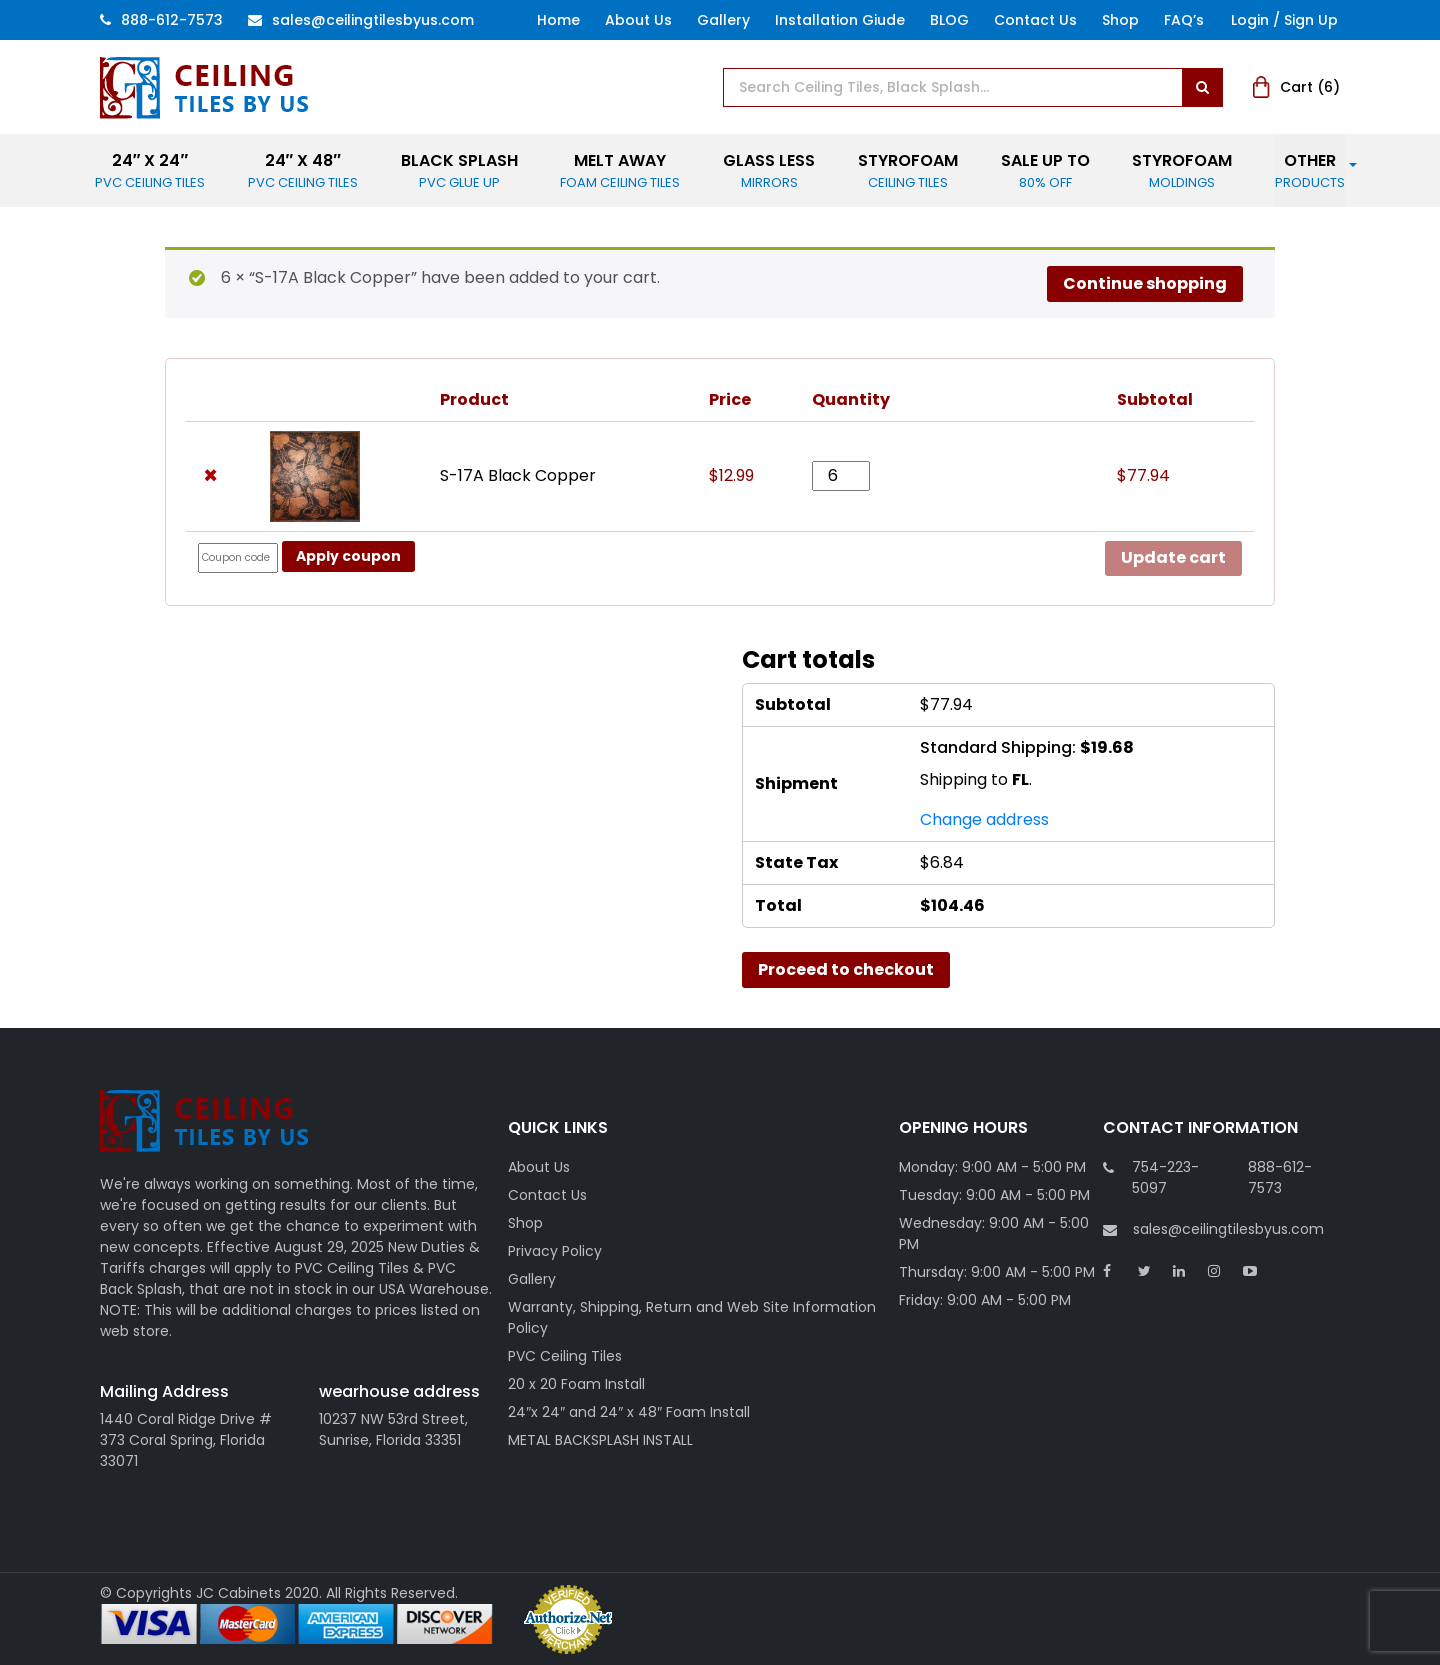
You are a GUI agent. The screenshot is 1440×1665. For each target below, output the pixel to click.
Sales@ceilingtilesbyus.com (361, 20)
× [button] (210, 476)
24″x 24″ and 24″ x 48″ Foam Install (629, 1412)
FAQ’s (1184, 20)
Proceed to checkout (846, 969)
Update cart (1173, 557)
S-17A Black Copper (518, 475)
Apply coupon (348, 556)
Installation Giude (840, 20)
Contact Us (1035, 20)
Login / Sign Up (1284, 20)
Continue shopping (1145, 283)
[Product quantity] (841, 476)
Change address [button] (984, 819)
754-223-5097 (1165, 1177)
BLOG (949, 20)
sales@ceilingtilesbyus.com (1213, 1229)
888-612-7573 (161, 20)
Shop (1120, 20)
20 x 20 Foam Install (576, 1384)
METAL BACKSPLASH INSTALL (600, 1440)
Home (558, 20)
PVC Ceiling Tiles (565, 1356)
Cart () (1296, 87)
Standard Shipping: (1027, 747)
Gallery (723, 20)
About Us (638, 20)
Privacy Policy (555, 1251)
